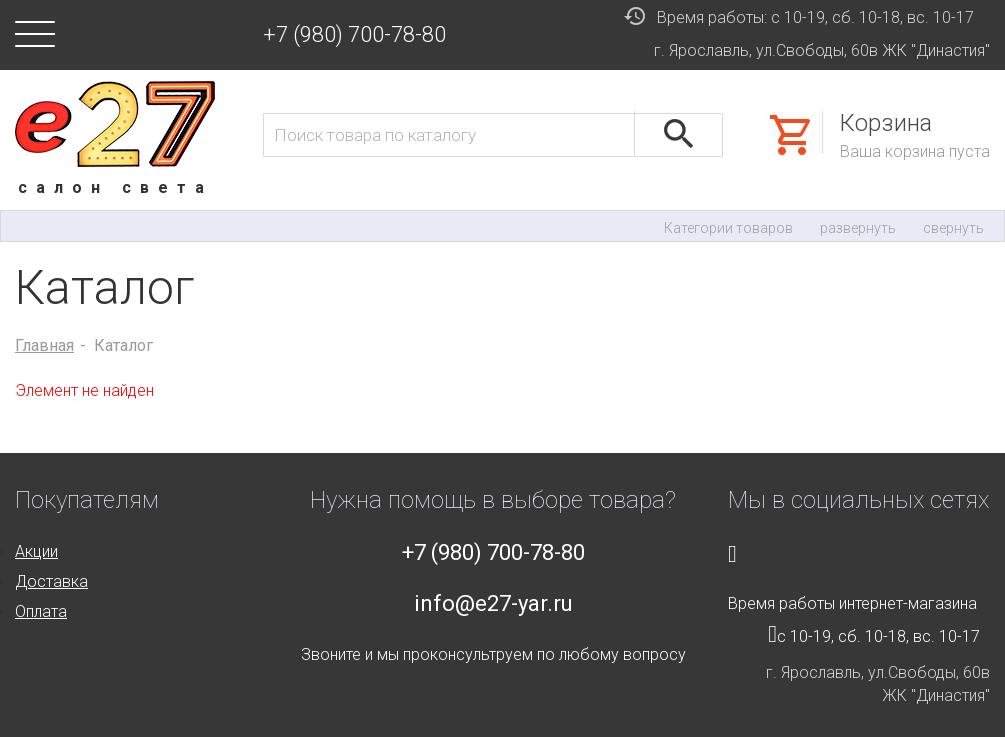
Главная (44, 345)
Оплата (41, 611)
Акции (36, 551)
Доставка (51, 581)
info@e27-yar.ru (493, 603)
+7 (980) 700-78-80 (354, 34)
